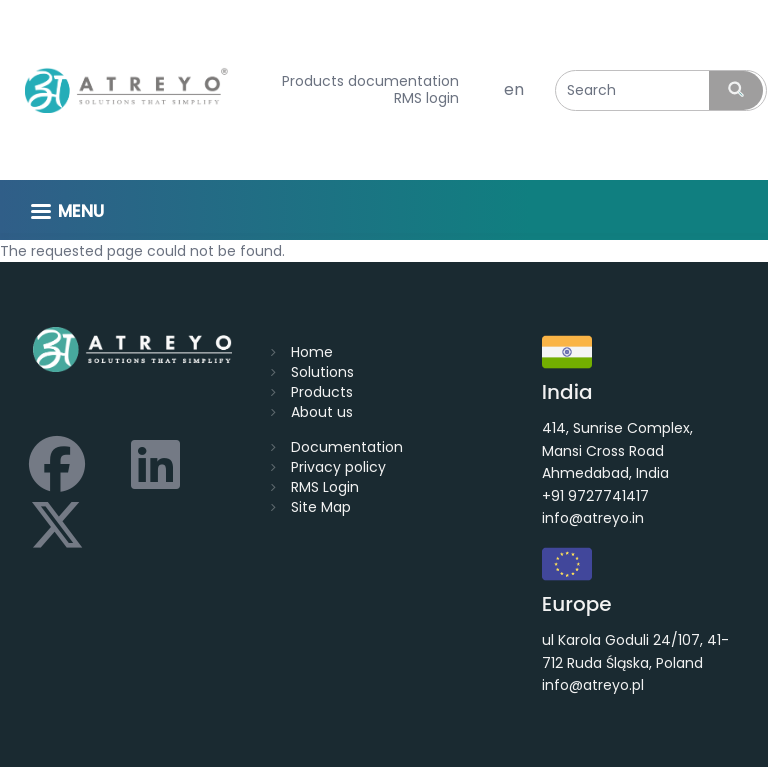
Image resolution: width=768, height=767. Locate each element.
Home (312, 352)
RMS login (426, 98)
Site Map (321, 507)
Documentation (347, 447)
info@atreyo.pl (593, 685)
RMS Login (325, 487)
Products (322, 392)
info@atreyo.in (593, 518)
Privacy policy (338, 467)
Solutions (322, 372)
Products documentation (370, 81)
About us (322, 412)
